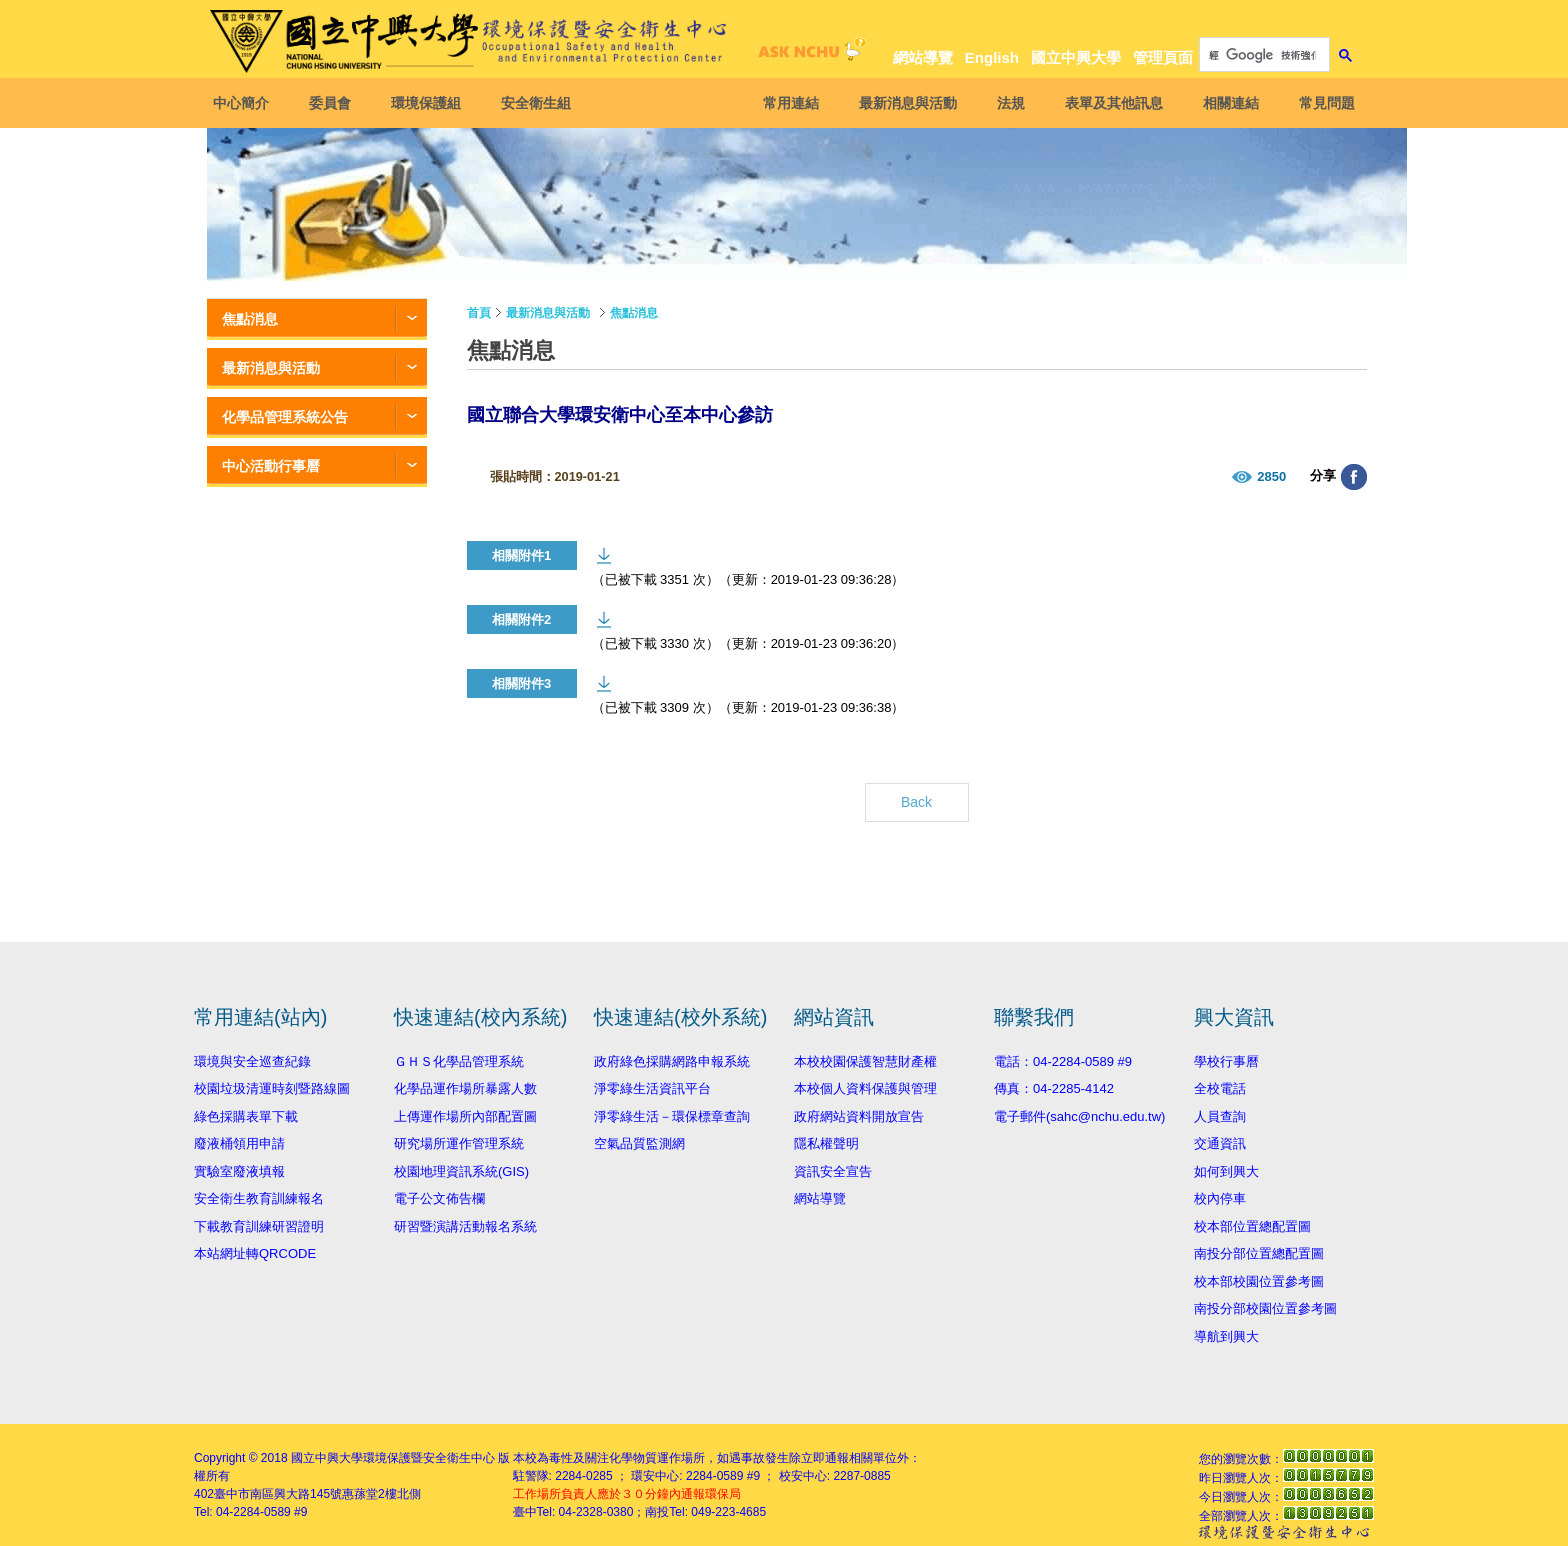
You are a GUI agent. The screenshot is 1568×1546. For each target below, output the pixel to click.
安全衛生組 (542, 103)
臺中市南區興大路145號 (278, 1494)
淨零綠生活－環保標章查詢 (672, 1116)
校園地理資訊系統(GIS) (461, 1171)
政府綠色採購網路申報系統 (672, 1061)
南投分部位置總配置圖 (1259, 1253)
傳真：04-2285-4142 (1054, 1088)
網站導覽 (923, 57)
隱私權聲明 (826, 1143)
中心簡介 (247, 103)
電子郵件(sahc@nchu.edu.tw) (1079, 1116)
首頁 (479, 313)
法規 (1005, 103)
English (992, 57)
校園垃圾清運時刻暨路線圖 (272, 1088)
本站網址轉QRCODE (255, 1253)
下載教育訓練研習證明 (259, 1226)
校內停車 (1220, 1198)
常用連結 (785, 103)
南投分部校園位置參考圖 (1265, 1308)
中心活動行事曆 (271, 466)
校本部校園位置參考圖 (1259, 1281)
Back (916, 802)
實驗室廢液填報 (239, 1171)
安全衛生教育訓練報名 (259, 1198)
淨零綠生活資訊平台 (652, 1088)
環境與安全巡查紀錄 (252, 1061)
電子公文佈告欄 (439, 1198)
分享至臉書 (1354, 477)
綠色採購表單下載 (246, 1116)
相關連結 (1225, 103)
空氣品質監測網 (639, 1143)
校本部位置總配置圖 (1252, 1226)
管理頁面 (1163, 57)
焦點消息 (250, 319)
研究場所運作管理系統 (459, 1143)
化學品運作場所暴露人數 (465, 1088)
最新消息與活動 (902, 103)
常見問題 (1321, 103)
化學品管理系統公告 (285, 417)
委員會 (336, 103)
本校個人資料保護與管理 (865, 1088)
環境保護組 (432, 103)
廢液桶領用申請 (239, 1143)
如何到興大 (1226, 1171)
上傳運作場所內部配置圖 (465, 1116)
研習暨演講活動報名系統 (465, 1226)
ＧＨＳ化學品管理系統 (459, 1061)
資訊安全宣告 (833, 1171)
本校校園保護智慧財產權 (865, 1061)
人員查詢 (1220, 1116)
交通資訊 (1220, 1143)
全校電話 (1220, 1088)
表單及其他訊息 (1108, 103)
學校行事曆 (1226, 1061)
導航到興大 (1226, 1336)
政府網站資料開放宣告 (859, 1116)
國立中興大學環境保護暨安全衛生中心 (393, 1458)
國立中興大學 (1076, 57)
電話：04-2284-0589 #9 (1063, 1061)
